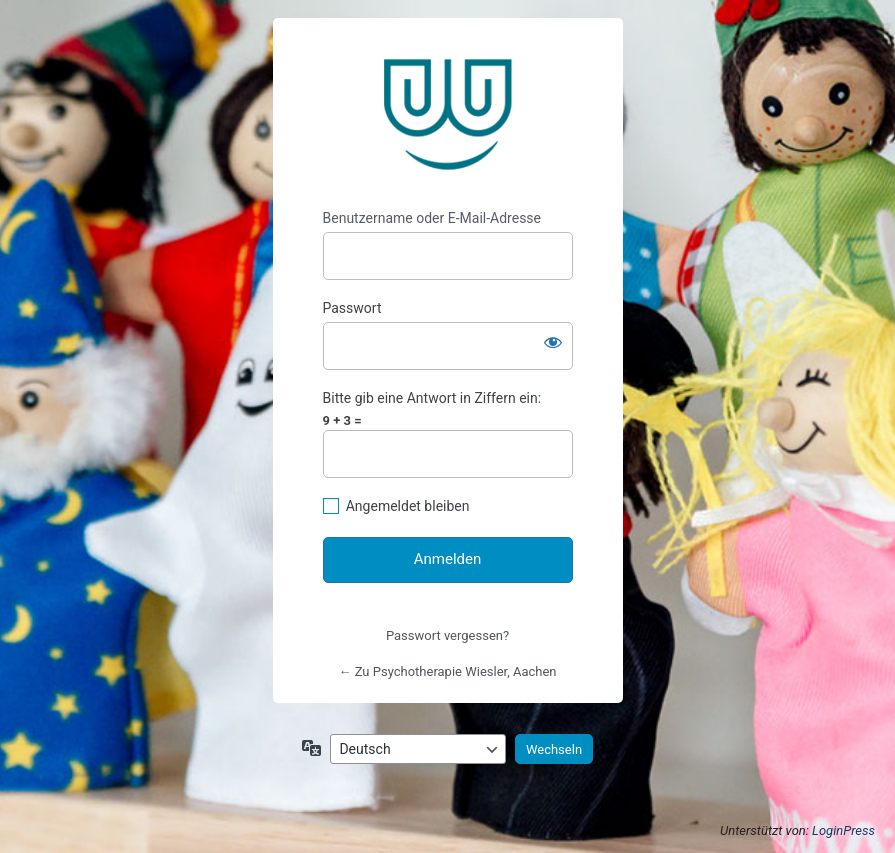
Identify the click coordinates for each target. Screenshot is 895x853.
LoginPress (843, 830)
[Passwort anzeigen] (553, 342)
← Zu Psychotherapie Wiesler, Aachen (447, 671)
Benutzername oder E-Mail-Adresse (432, 218)
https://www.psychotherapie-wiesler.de (448, 114)
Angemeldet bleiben (408, 506)
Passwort (352, 308)
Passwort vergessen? (447, 635)
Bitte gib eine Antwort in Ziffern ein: (432, 398)
